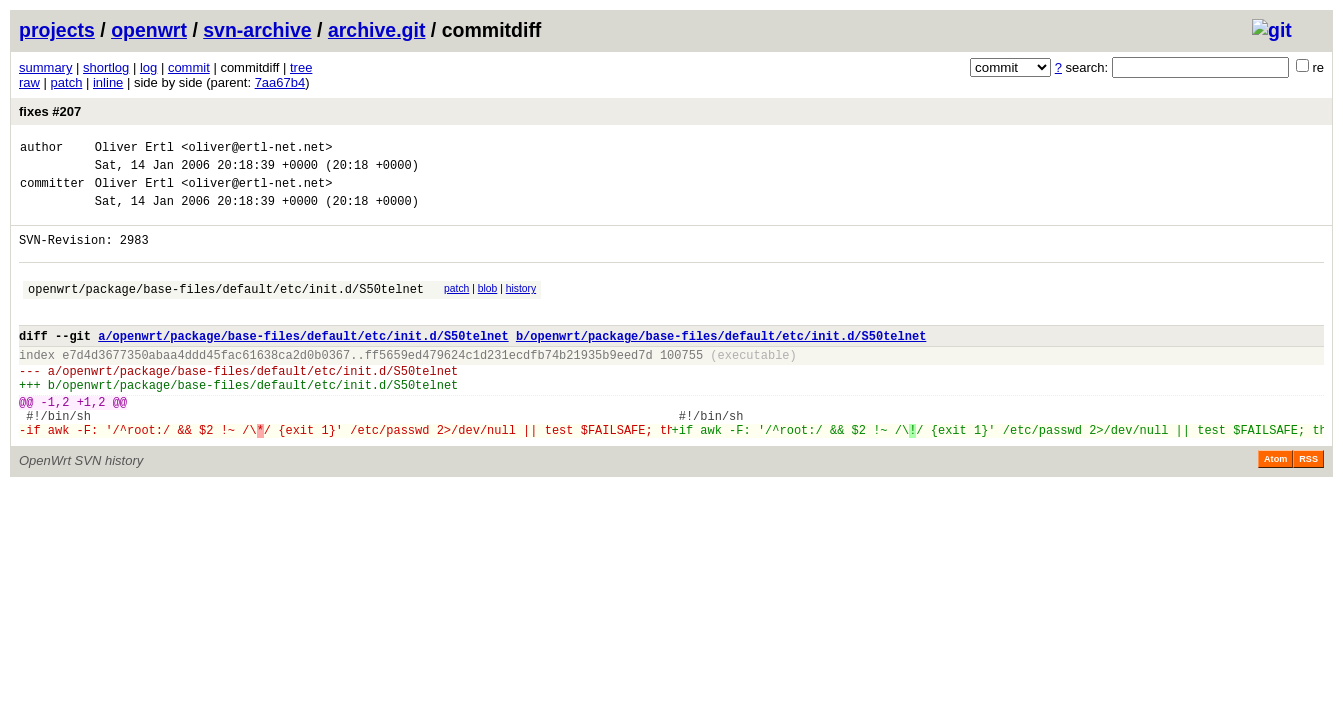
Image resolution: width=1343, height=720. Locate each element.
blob (488, 306)
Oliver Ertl (134, 149)
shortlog (106, 67)
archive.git (377, 30)
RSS (1308, 504)
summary (45, 67)
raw (29, 82)
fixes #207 (50, 111)
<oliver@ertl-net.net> (256, 149)
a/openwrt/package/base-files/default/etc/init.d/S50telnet (303, 362)
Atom (1275, 504)
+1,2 (91, 440)
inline (108, 82)
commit (189, 67)
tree (301, 67)
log (148, 67)
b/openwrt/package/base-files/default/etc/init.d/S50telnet (721, 362)
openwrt (149, 30)
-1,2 (55, 440)
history (521, 306)
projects (57, 30)
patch (67, 82)
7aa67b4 (280, 82)
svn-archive (257, 30)
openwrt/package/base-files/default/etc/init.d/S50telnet (226, 309)
